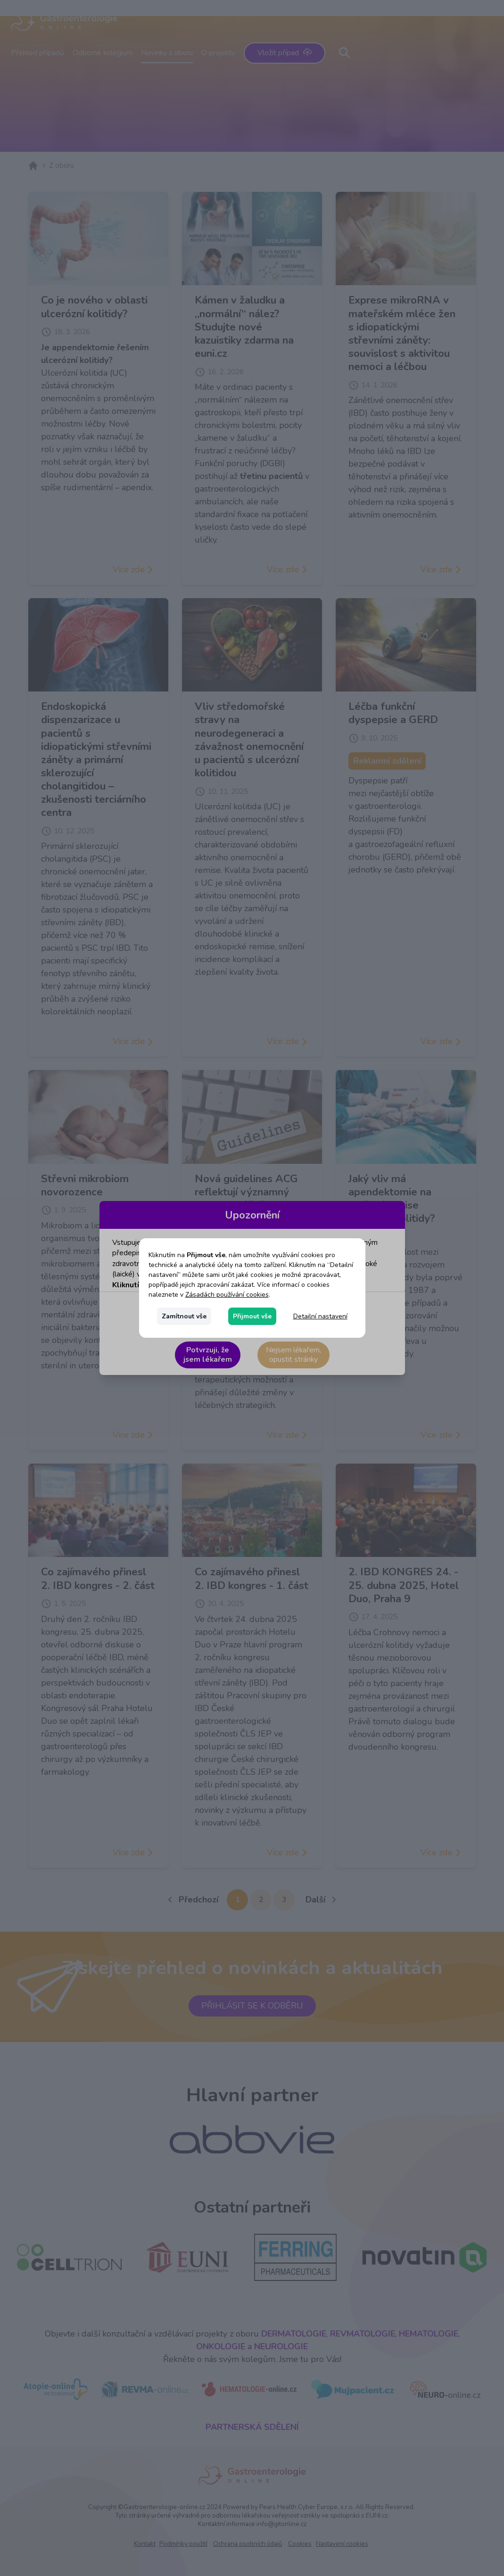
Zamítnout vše (184, 1316)
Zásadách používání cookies (227, 1294)
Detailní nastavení (320, 1316)
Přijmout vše (252, 1316)
